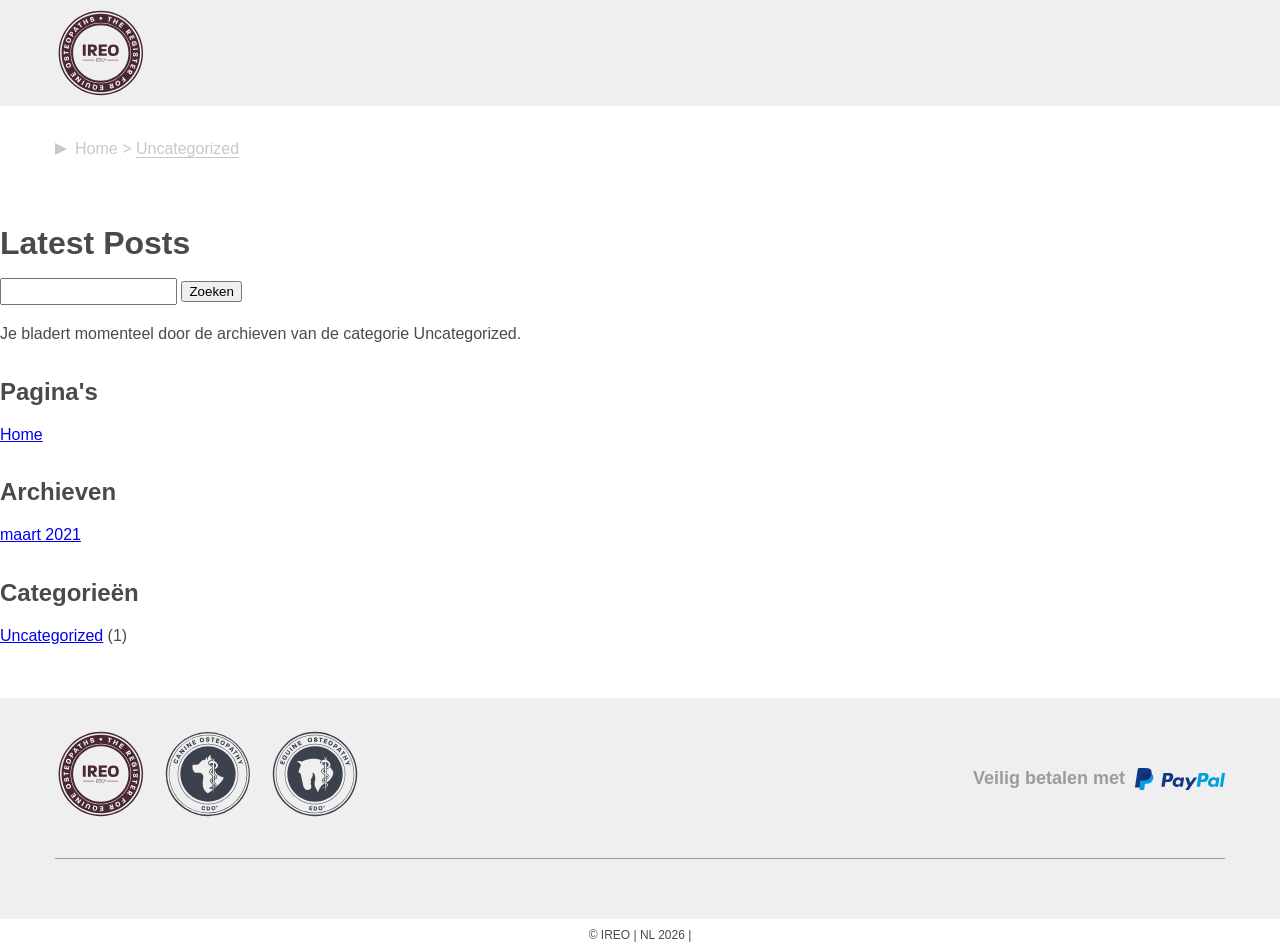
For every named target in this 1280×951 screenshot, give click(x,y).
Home (96, 148)
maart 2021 (40, 534)
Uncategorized (51, 635)
